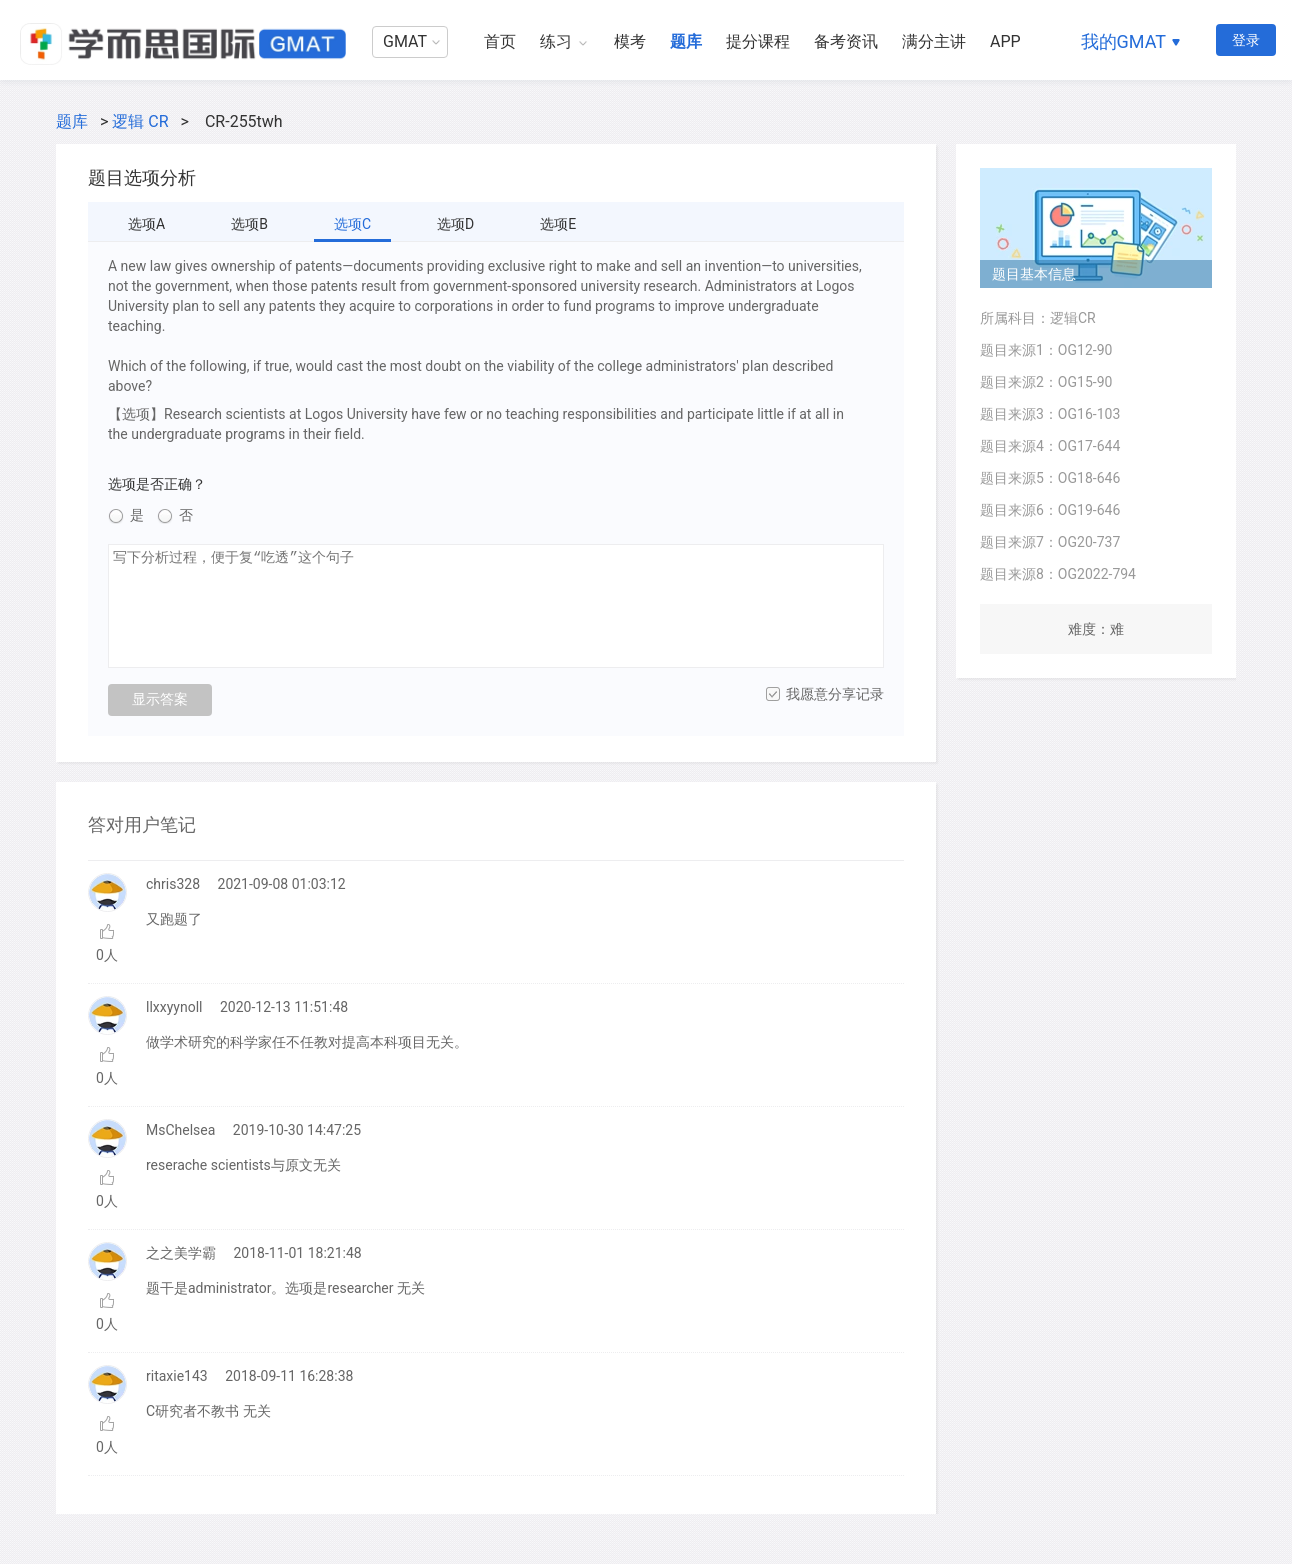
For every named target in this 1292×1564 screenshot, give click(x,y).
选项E (558, 224)
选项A (146, 224)
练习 (556, 41)
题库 (686, 41)
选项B (249, 224)
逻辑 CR (140, 121)
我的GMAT (1123, 41)
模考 (630, 41)
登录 (1246, 40)
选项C (352, 224)
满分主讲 (934, 41)
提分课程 (758, 41)
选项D (455, 224)
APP (1005, 41)
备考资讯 (846, 41)
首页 (500, 41)
